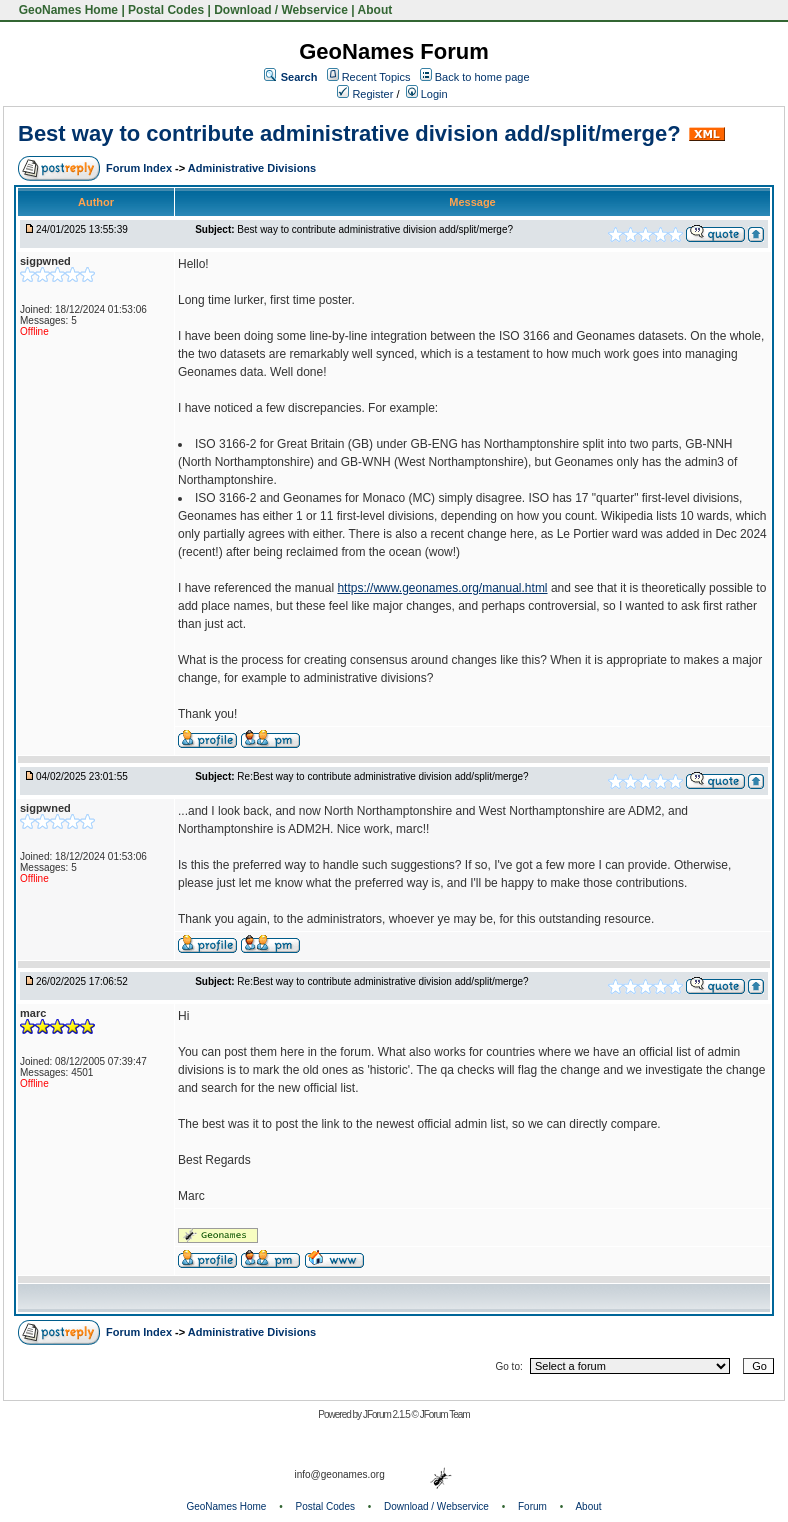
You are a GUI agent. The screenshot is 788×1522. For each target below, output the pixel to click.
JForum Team (445, 1414)
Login (427, 94)
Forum (532, 1506)
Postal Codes (166, 10)
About (375, 10)
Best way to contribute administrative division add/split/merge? (349, 133)
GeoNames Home (66, 10)
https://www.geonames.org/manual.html (442, 588)
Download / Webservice (281, 10)
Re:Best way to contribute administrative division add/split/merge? (382, 776)
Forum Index (140, 168)
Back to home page (482, 77)
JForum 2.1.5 (387, 1414)
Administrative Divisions (252, 168)
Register (365, 94)
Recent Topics (376, 77)
